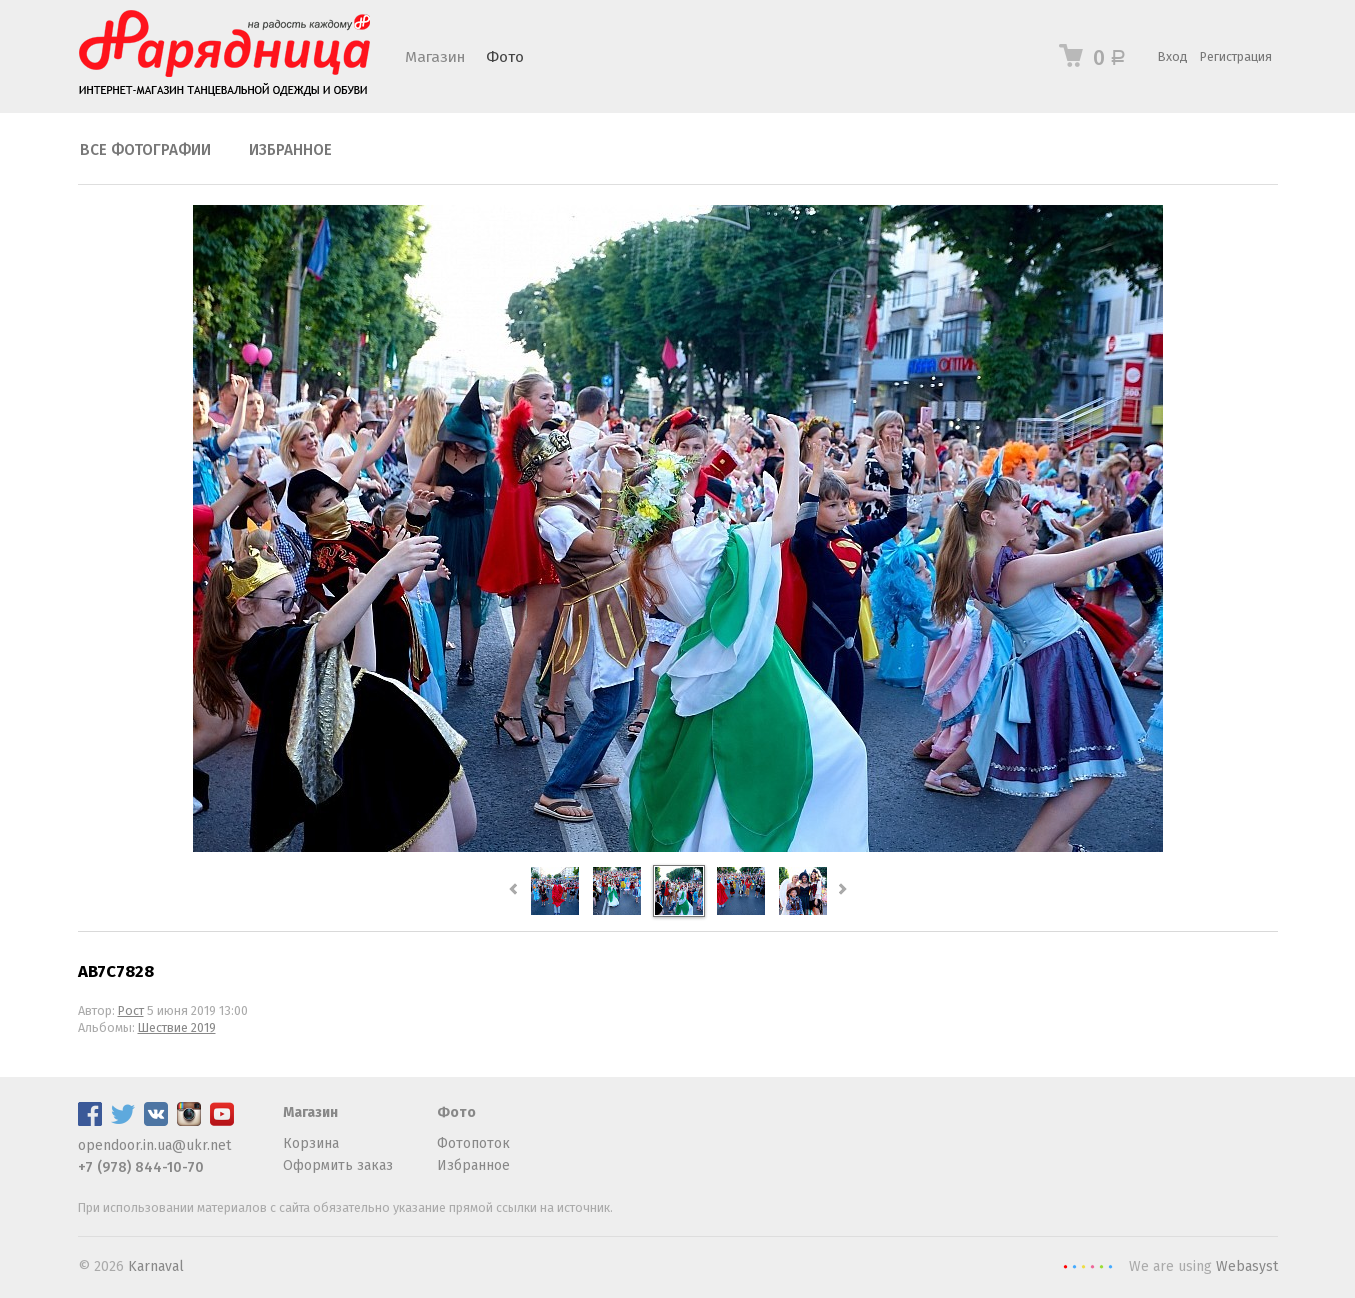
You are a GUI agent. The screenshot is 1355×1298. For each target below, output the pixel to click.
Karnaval (156, 1266)
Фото (505, 57)
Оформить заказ (338, 1165)
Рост (131, 1010)
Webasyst (1247, 1266)
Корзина (311, 1143)
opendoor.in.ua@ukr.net (154, 1145)
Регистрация (1236, 56)
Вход (1173, 56)
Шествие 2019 (177, 1027)
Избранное (290, 150)
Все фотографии (145, 150)
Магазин (435, 57)
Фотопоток (473, 1143)
